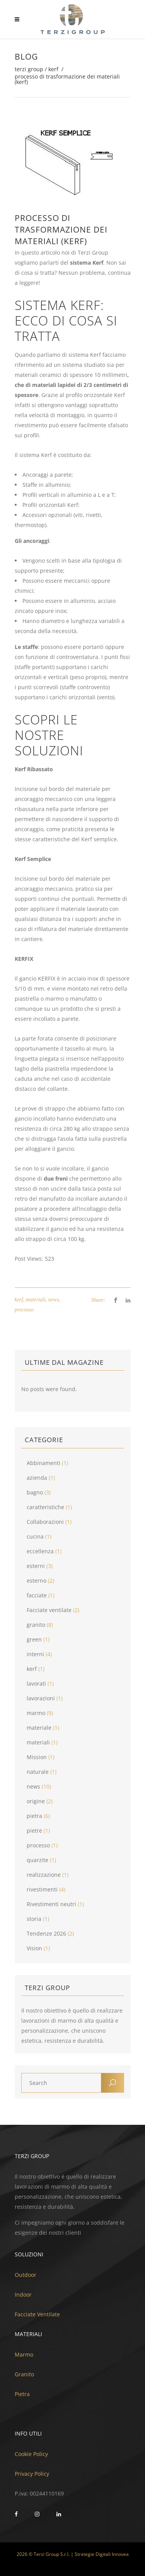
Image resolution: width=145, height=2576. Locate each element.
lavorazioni (41, 1698)
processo (24, 1310)
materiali (35, 1300)
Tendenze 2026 (46, 1933)
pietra (34, 1815)
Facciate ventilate (49, 1610)
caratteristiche (45, 1507)
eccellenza (40, 1551)
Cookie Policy (31, 2454)
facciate (37, 1595)
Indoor (23, 2294)
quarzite (37, 1860)
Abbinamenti (43, 1463)
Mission (37, 1757)
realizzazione (44, 1874)
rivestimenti (42, 1889)
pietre (34, 1830)
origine (36, 1801)
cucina (35, 1536)
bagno (35, 1492)
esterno (36, 1580)
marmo (36, 1713)
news (53, 1300)
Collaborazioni (45, 1521)
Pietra (22, 2394)
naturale (38, 1771)
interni (35, 1654)
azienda (37, 1477)
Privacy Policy (32, 2473)
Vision (34, 1948)
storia (34, 1918)
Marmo (24, 2354)
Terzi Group (29, 69)
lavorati (36, 1683)
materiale (39, 1727)
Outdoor (25, 2274)
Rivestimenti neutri (51, 1904)
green (34, 1639)
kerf (53, 69)
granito (36, 1624)
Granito (24, 2374)
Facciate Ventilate (37, 2314)
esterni (36, 1566)
